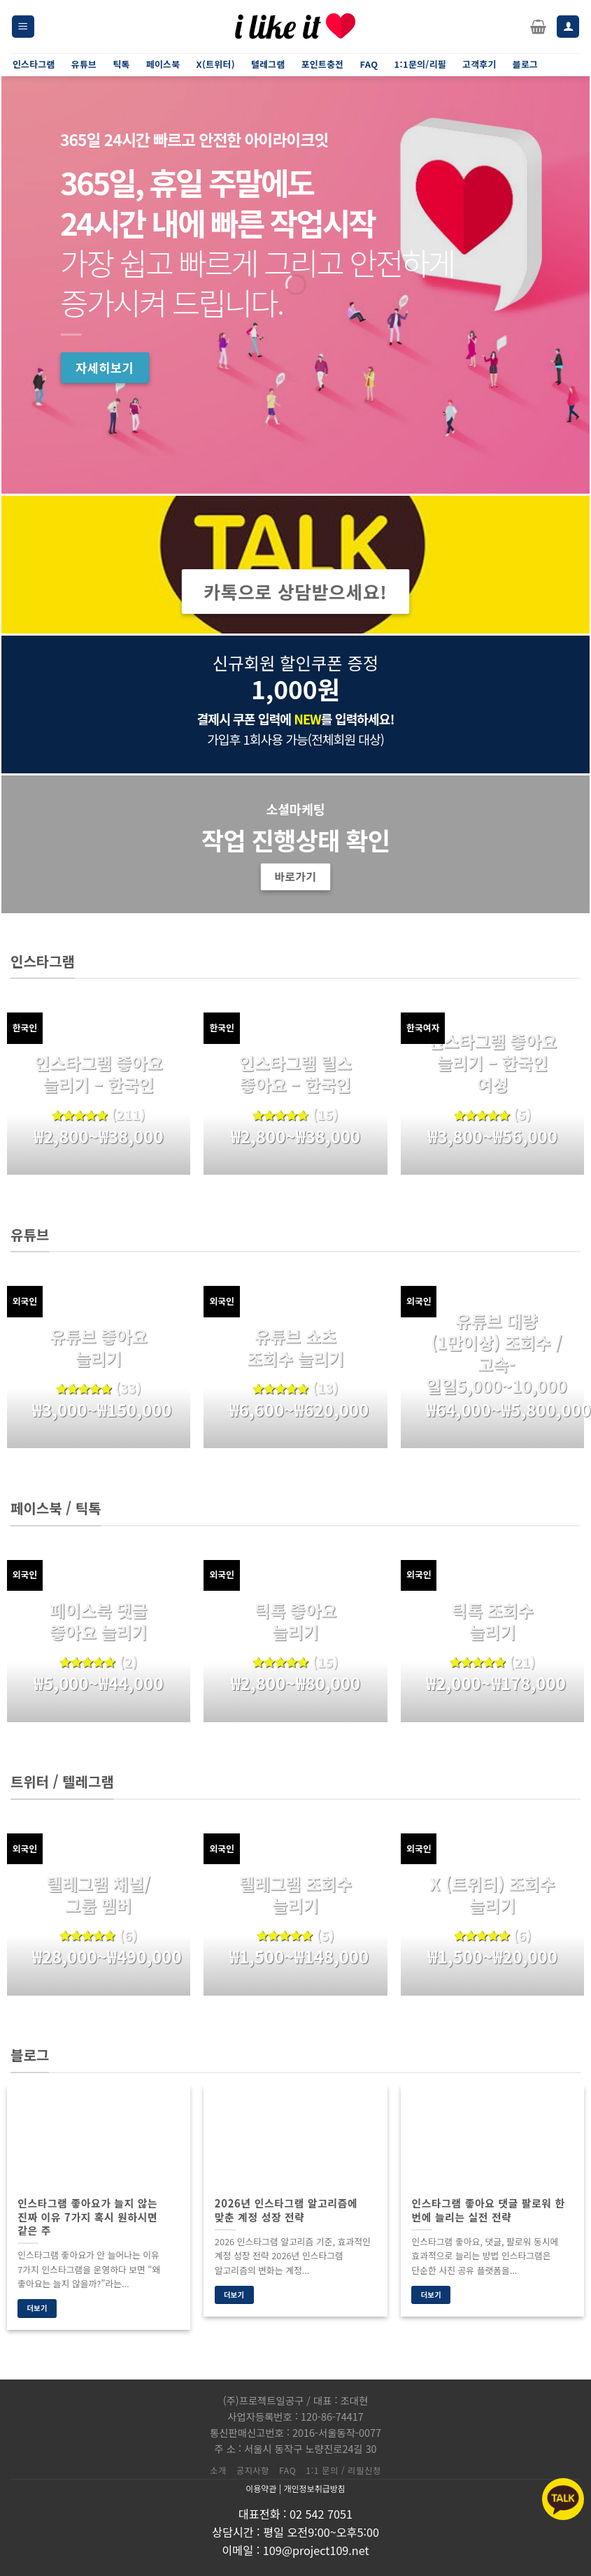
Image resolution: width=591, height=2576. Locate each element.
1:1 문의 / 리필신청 (343, 2470)
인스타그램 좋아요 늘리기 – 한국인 (98, 1073)
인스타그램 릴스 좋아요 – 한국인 (295, 1073)
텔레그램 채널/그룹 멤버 (99, 1894)
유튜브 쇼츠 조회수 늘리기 (295, 1346)
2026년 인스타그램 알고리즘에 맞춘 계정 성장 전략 (286, 2209)
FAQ (287, 2470)
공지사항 (252, 2470)
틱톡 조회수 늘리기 (493, 1621)
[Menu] (23, 26)
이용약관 (260, 2488)
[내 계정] (568, 26)
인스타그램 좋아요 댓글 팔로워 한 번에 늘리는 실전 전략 (487, 2209)
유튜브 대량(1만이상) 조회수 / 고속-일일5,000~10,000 (496, 1353)
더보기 (37, 2308)
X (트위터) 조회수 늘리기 (492, 1894)
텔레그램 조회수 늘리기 (295, 1894)
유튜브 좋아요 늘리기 (98, 1346)
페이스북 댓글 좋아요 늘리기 (98, 1621)
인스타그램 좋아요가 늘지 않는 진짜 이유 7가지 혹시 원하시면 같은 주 (87, 2216)
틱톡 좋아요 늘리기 (295, 1621)
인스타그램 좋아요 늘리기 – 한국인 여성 (492, 1063)
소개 (218, 2470)
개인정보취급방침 (314, 2488)
